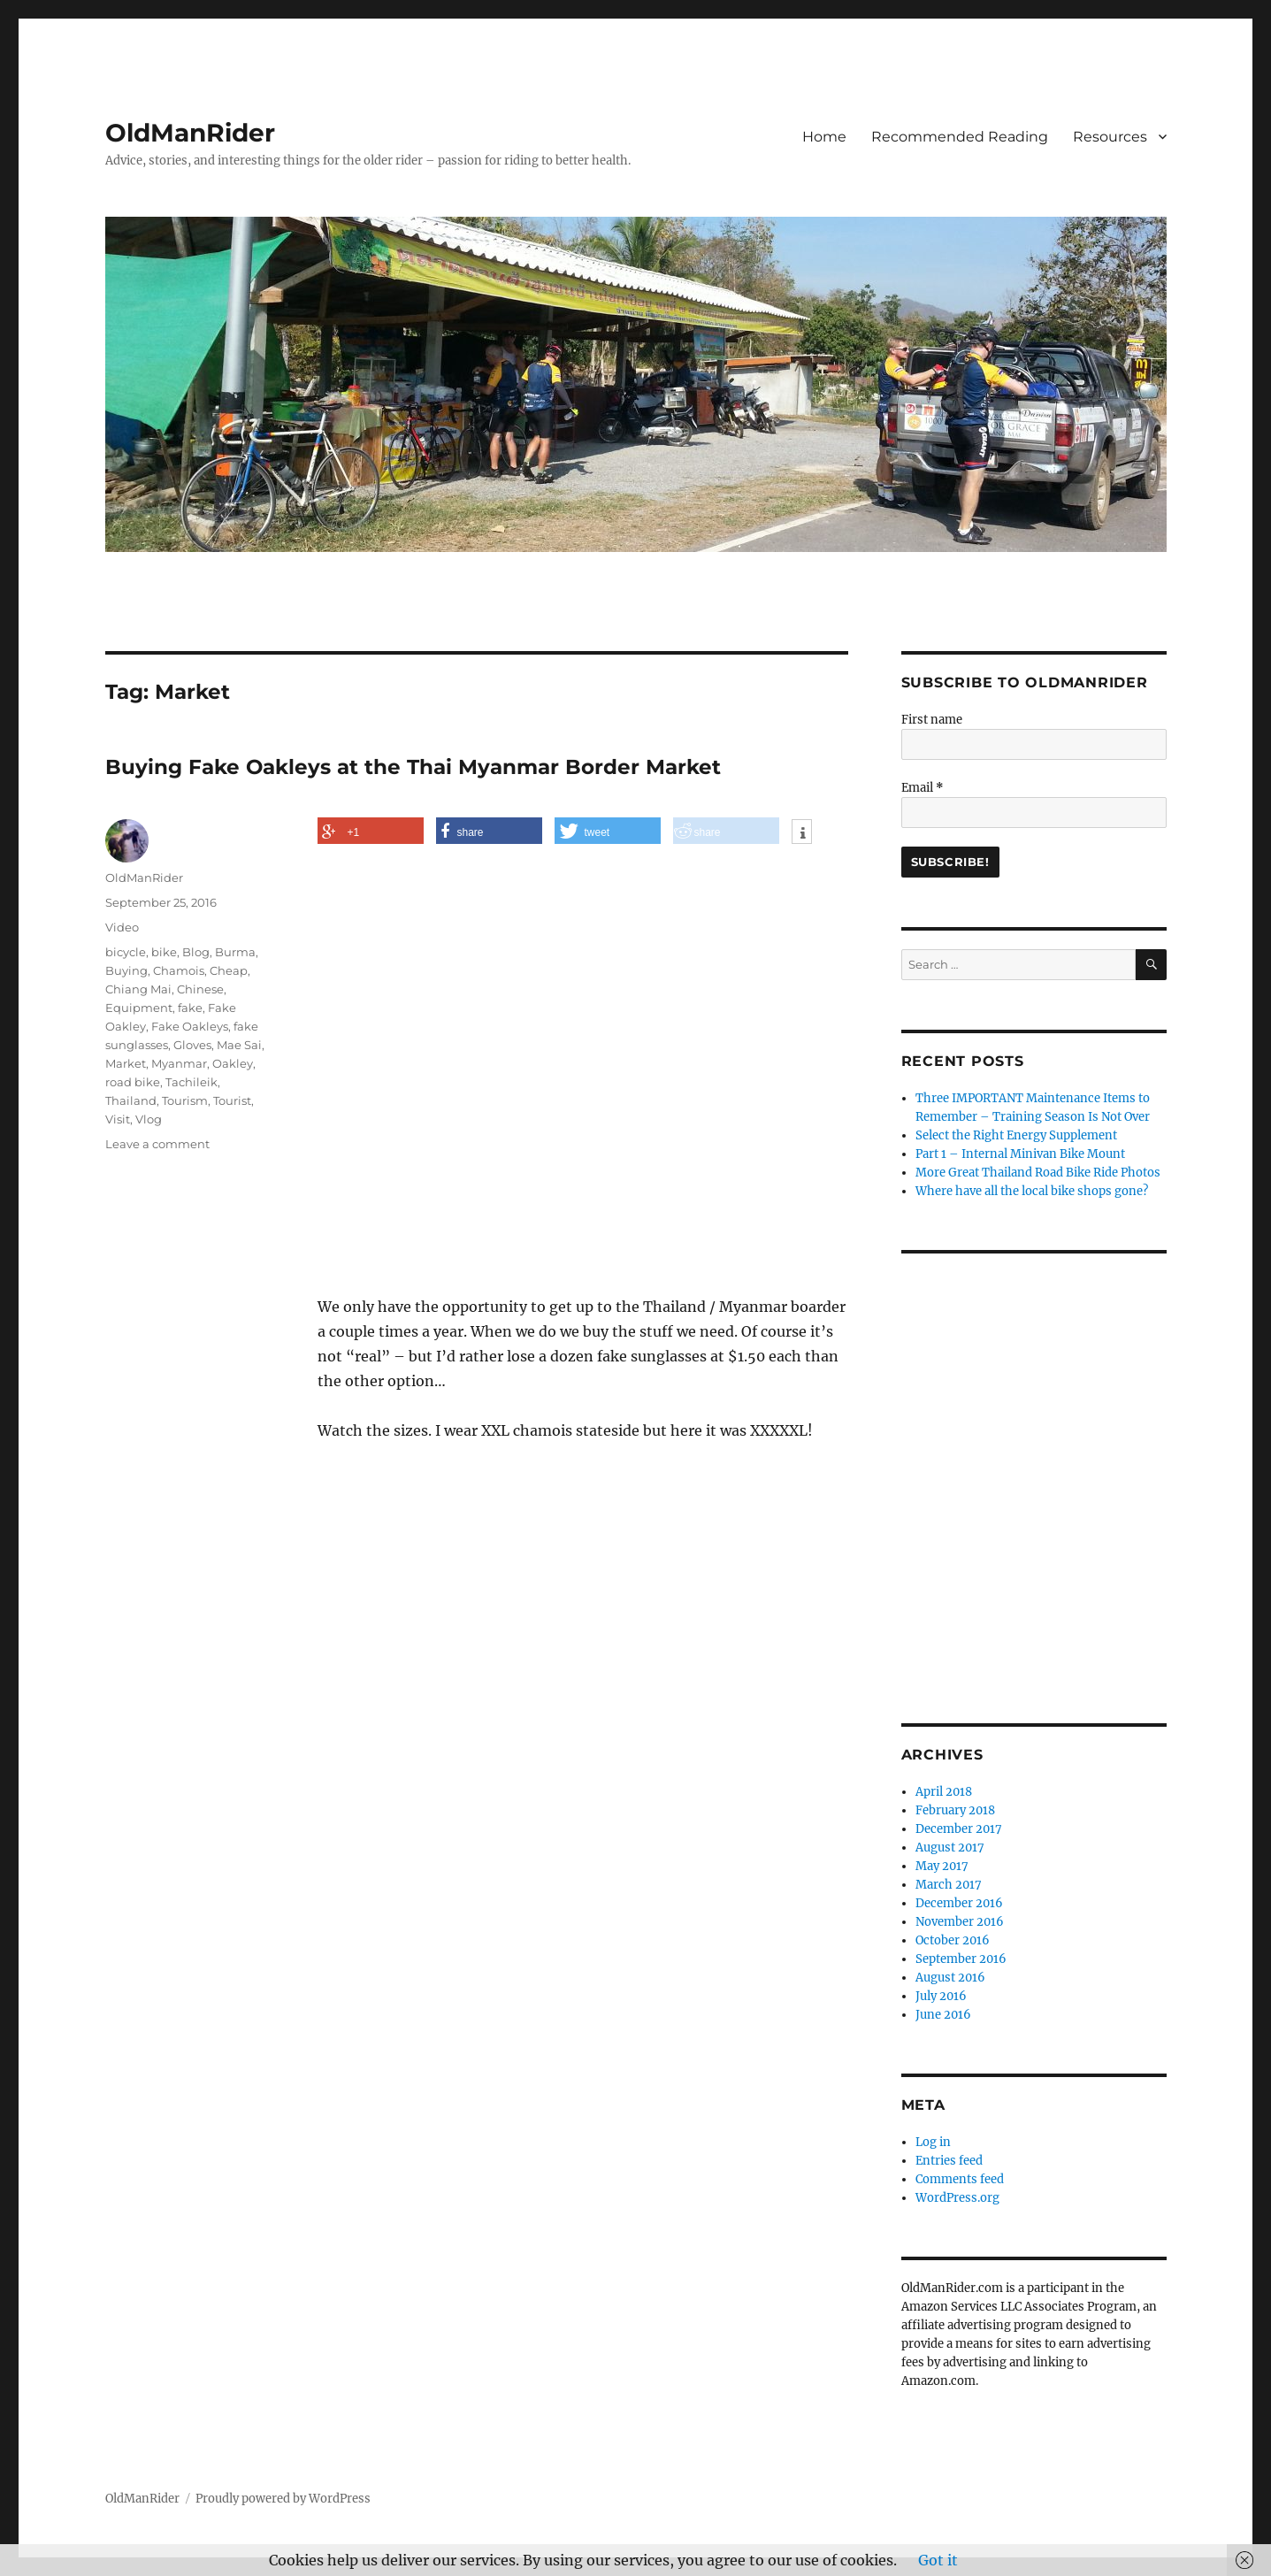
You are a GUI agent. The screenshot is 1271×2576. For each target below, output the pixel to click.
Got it (938, 2560)
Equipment (138, 1007)
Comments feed (959, 2179)
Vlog (148, 1119)
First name (931, 719)
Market (125, 1063)
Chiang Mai (138, 989)
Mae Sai (239, 1045)
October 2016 (952, 1940)
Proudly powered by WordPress (283, 2498)
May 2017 (942, 1866)
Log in (933, 2142)
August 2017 (949, 1847)
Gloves (192, 1045)
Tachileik (191, 1082)
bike (164, 952)
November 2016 (959, 1921)
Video (122, 927)
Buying (126, 970)
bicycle (125, 952)
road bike (132, 1082)
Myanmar (179, 1063)
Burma (235, 952)
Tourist (232, 1100)
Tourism (185, 1100)
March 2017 (948, 1884)
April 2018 (943, 1791)
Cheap (229, 970)
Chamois (178, 970)
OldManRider (190, 133)
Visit (117, 1119)
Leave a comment (157, 1144)
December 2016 (959, 1903)
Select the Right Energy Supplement (1016, 1135)
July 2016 (941, 1996)
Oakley (232, 1063)
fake (190, 1007)
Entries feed (949, 2160)
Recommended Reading (959, 136)
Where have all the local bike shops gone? (1031, 1191)
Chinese (200, 989)
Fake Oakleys (189, 1026)
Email (922, 787)
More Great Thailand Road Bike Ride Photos (1037, 1172)
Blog (196, 952)
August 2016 (950, 1977)
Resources (1110, 136)
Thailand (131, 1100)
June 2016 (943, 2014)
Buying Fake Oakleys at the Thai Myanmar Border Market (413, 767)
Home (824, 136)
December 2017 (958, 1828)
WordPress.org (957, 2197)
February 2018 (955, 1810)
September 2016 (961, 1958)
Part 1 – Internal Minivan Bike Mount (1020, 1154)
